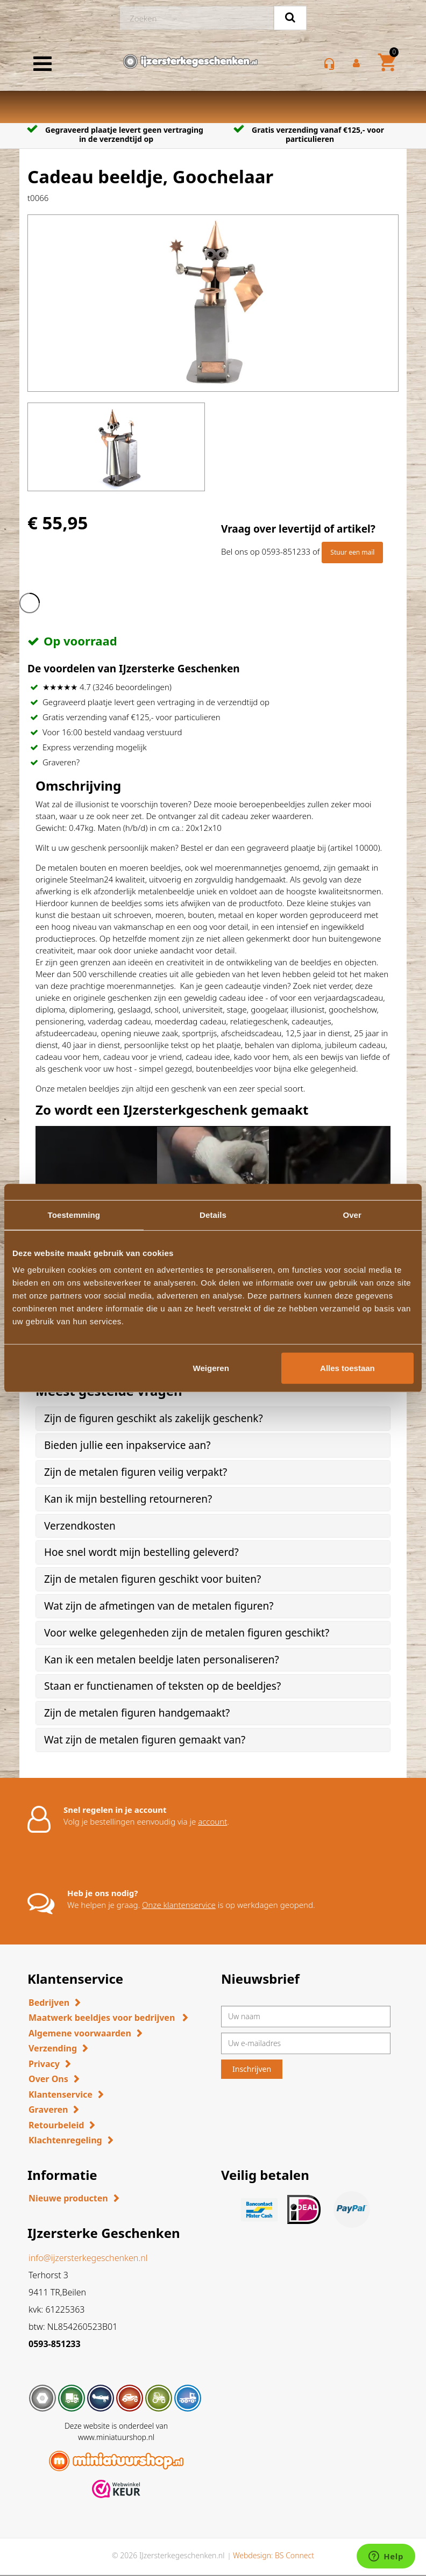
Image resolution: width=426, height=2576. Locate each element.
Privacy (44, 2064)
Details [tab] (213, 1214)
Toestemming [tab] (74, 1214)
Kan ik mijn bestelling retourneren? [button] (128, 1499)
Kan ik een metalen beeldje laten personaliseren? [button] (161, 1660)
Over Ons (48, 2079)
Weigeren (211, 1368)
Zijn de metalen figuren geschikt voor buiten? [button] (152, 1579)
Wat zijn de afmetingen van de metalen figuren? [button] (158, 1606)
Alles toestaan (347, 1368)
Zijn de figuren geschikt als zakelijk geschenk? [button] (153, 1418)
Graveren (48, 2109)
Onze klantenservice (179, 1904)
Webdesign (252, 2555)
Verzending (53, 2048)
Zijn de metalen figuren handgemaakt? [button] (137, 1713)
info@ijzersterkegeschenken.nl (88, 2258)
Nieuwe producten (68, 2198)
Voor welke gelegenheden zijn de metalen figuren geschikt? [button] (186, 1633)
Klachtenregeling (65, 2140)
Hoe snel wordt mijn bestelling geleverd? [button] (141, 1552)
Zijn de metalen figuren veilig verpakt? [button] (135, 1472)
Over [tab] (352, 1214)
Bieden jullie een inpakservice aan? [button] (127, 1445)
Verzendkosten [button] (80, 1526)
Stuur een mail (352, 552)
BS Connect (294, 2555)
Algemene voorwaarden (80, 2033)
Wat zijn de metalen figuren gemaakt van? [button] (144, 1740)
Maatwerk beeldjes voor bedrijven (103, 2018)
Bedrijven (49, 2002)
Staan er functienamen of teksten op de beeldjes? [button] (162, 1686)
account (212, 1821)
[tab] (213, 1418)
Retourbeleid (56, 2125)
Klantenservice (61, 2094)
